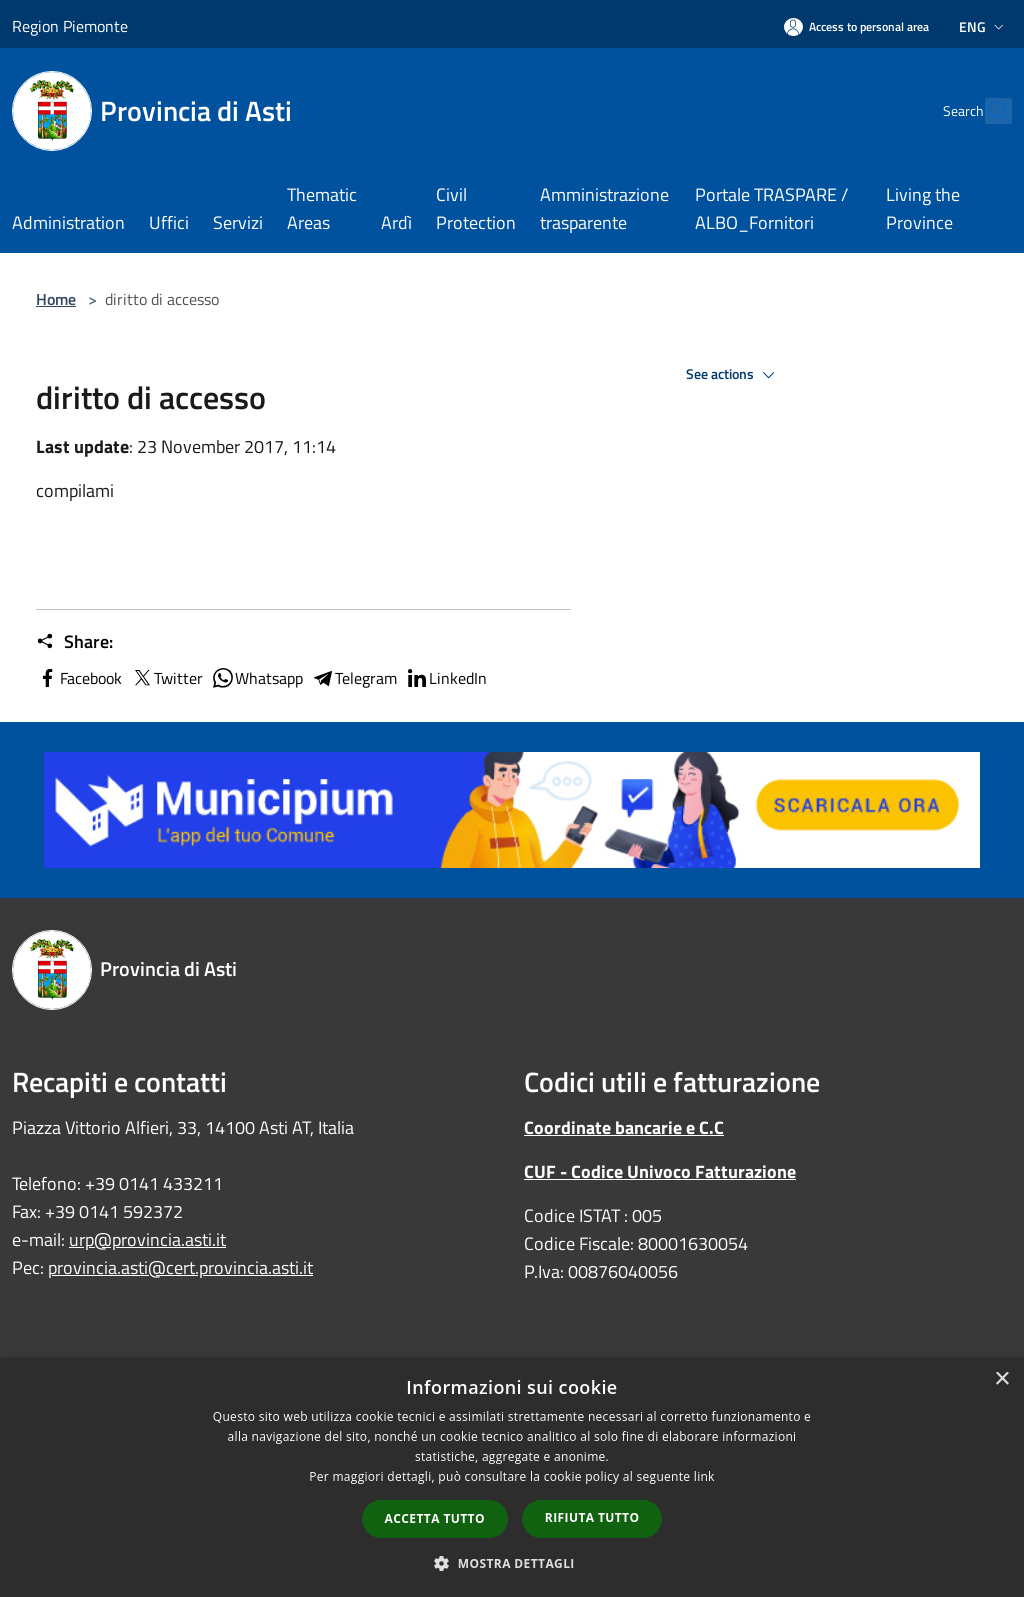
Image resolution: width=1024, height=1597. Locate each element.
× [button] (1001, 1379)
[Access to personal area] (856, 26)
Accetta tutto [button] (435, 1518)
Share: (74, 642)
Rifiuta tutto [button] (592, 1517)
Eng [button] (983, 26)
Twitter (166, 678)
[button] (512, 1563)
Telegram (354, 678)
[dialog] (512, 1477)
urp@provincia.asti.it (147, 1239)
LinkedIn (446, 678)
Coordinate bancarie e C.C (624, 1127)
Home (56, 299)
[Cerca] (988, 111)
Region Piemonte (70, 26)
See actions (733, 375)
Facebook (79, 678)
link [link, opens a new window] (704, 1476)
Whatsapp (257, 678)
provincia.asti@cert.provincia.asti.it (180, 1267)
